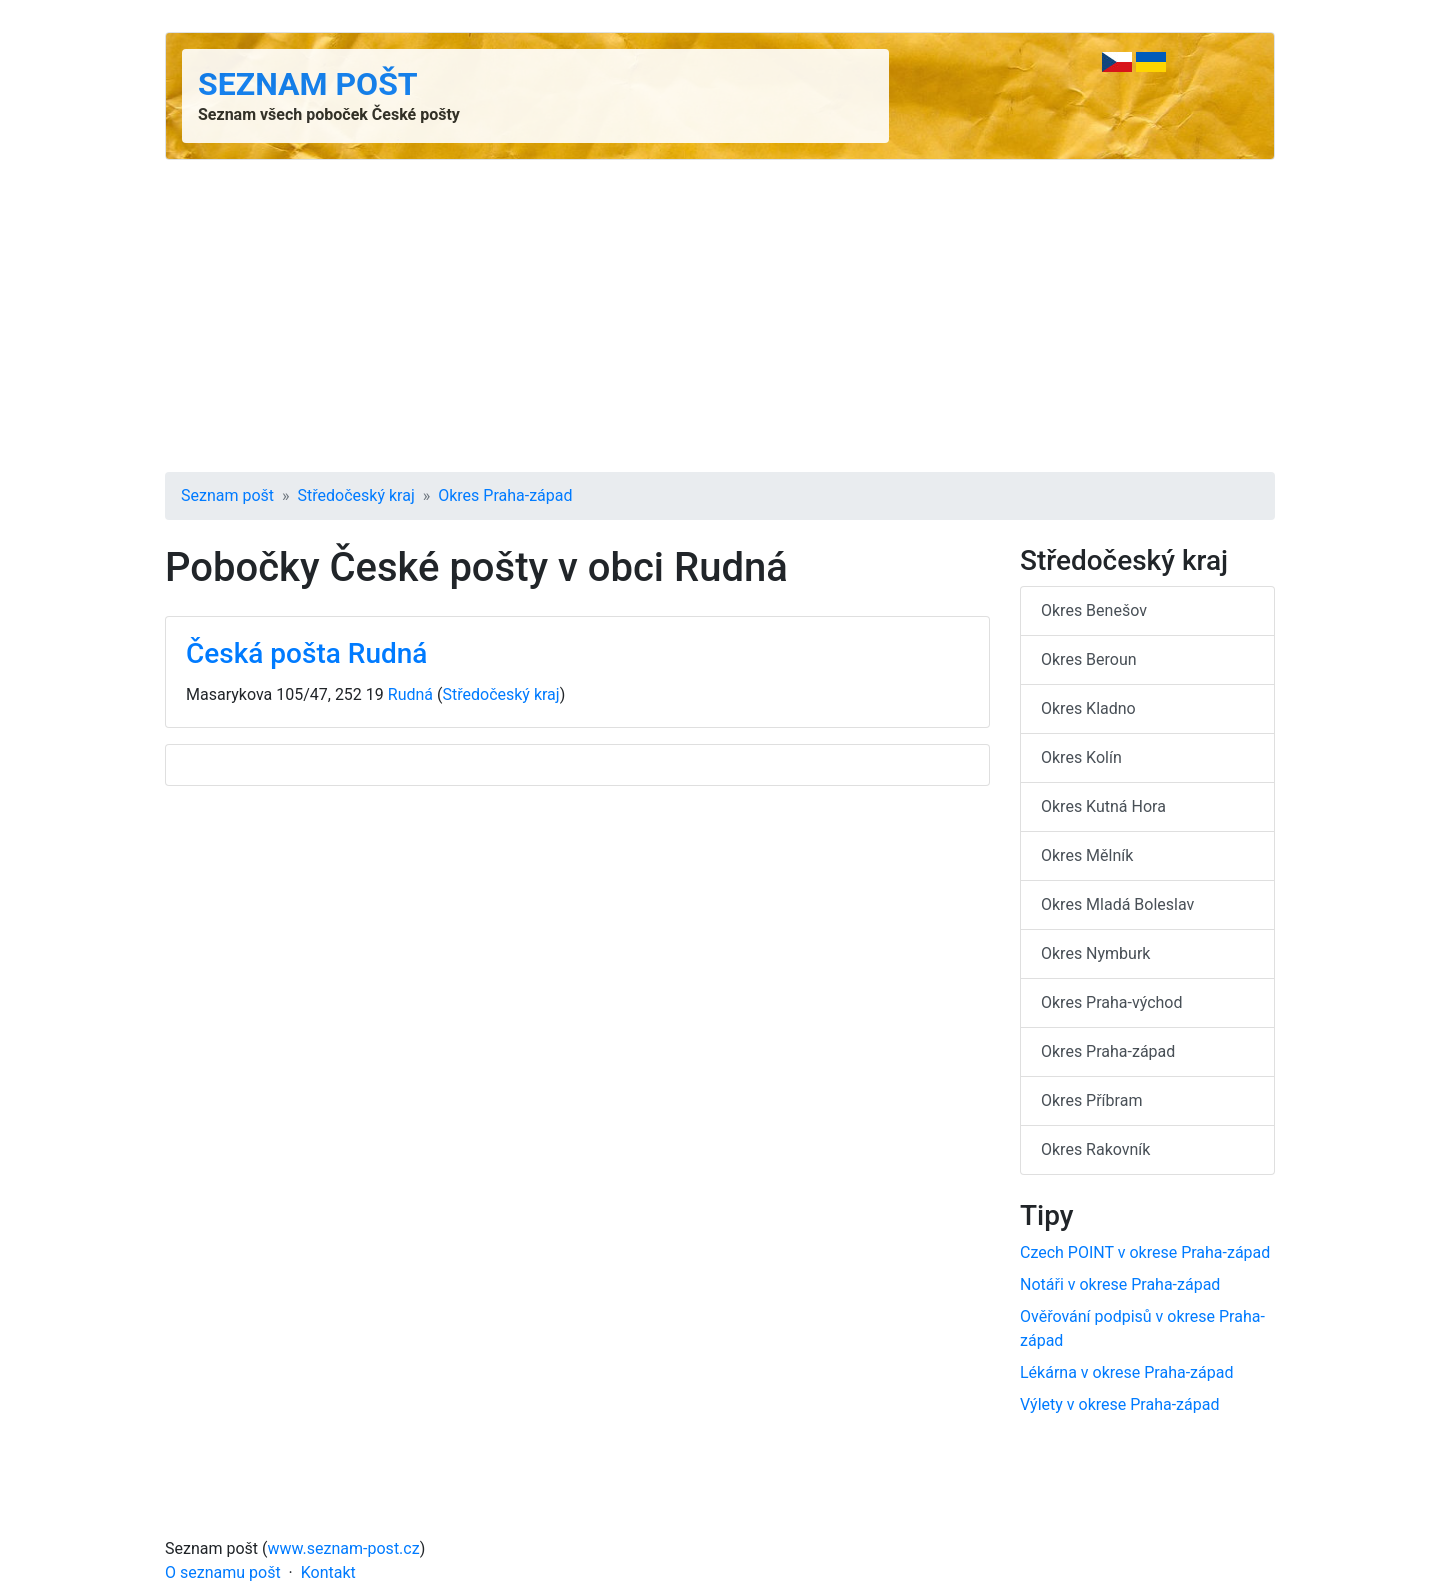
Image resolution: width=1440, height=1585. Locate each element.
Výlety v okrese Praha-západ (1119, 1404)
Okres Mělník (1087, 855)
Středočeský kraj (356, 495)
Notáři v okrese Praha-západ (1120, 1284)
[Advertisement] (720, 316)
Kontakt (328, 1572)
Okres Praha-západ (505, 495)
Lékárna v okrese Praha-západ (1126, 1372)
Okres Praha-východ (1112, 1002)
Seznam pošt (308, 84)
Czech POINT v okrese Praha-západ (1145, 1252)
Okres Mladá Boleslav (1117, 904)
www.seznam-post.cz (344, 1548)
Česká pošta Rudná (306, 653)
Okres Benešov (1094, 610)
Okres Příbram (1091, 1100)
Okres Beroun (1089, 659)
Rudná (410, 694)
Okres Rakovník (1095, 1149)
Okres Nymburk (1095, 953)
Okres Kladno (1088, 708)
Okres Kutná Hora (1103, 806)
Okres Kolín (1081, 757)
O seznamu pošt (223, 1572)
